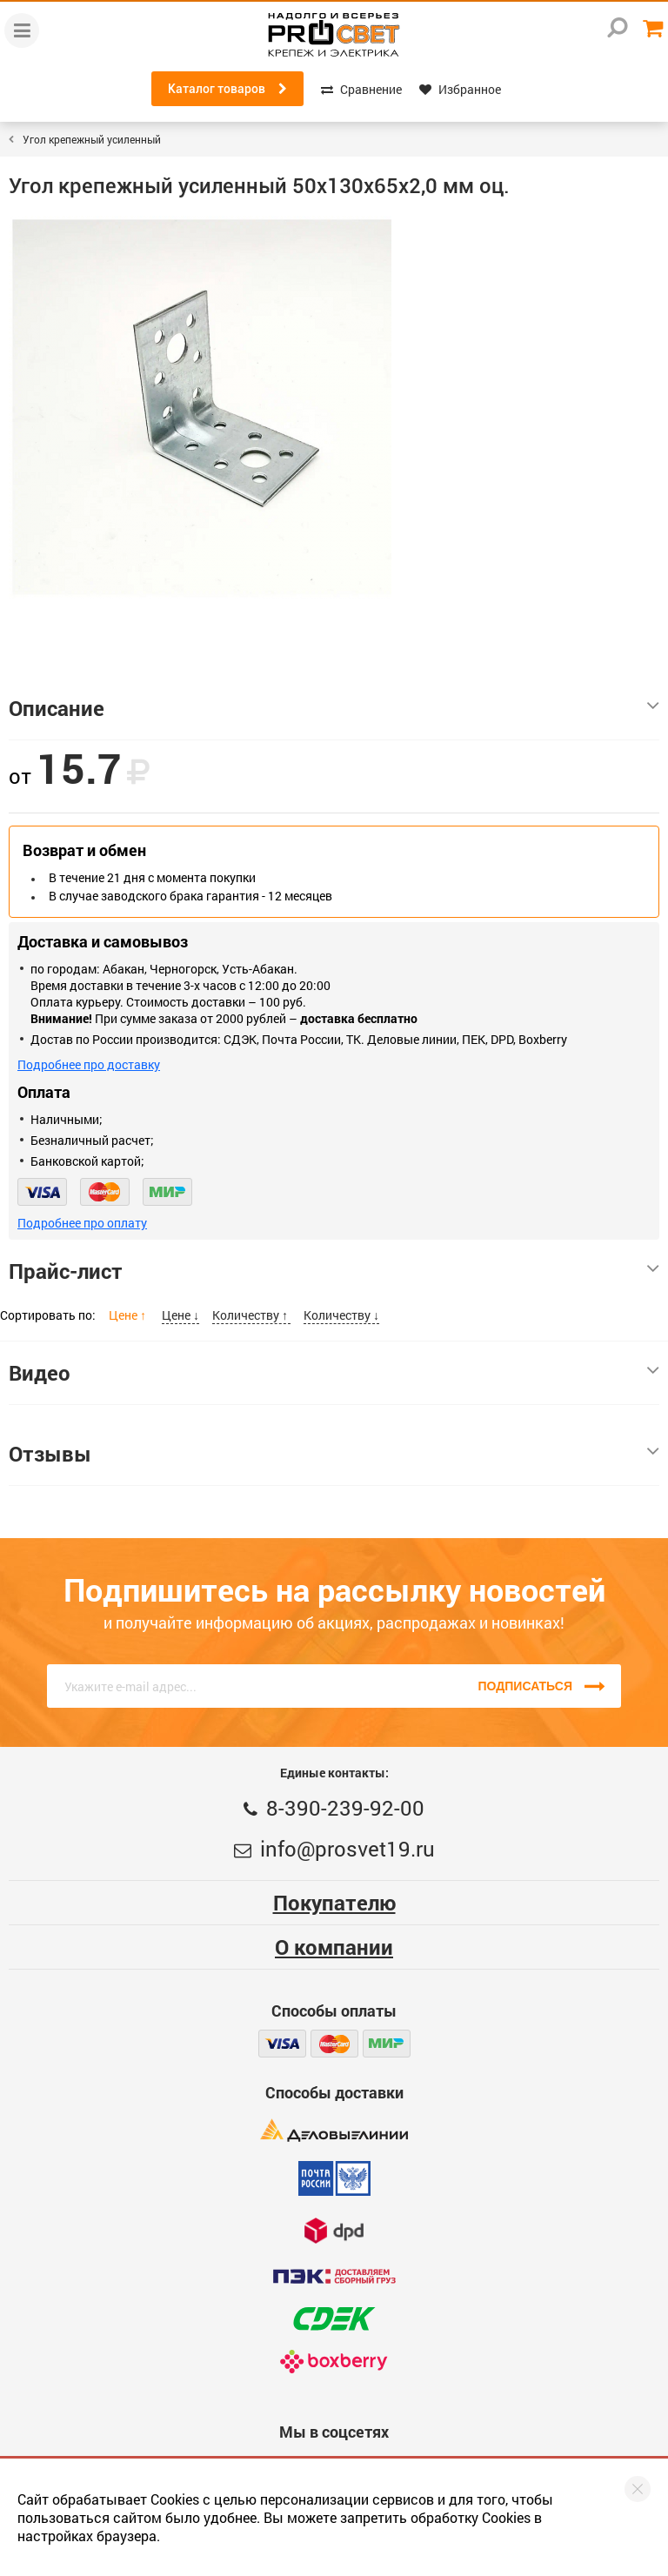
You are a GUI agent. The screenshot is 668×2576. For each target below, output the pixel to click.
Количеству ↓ (341, 1315)
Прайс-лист (334, 1271)
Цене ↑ (129, 1315)
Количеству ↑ (251, 1315)
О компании (334, 1947)
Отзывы (334, 1454)
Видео (334, 1373)
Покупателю (334, 1903)
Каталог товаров (227, 89)
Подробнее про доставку (88, 1064)
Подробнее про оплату (82, 1222)
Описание (334, 708)
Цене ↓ (180, 1315)
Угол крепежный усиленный (92, 139)
